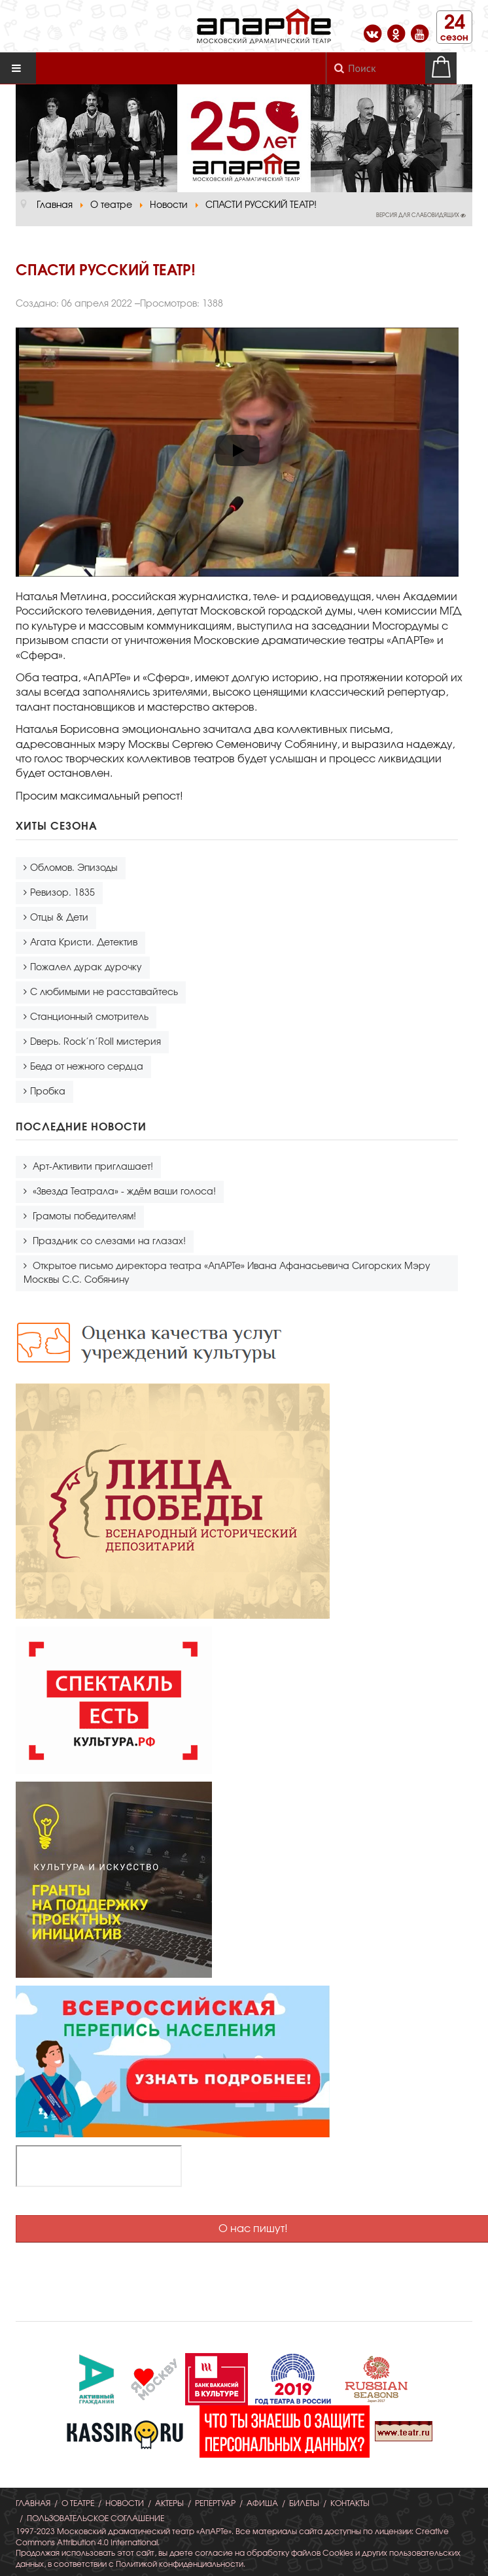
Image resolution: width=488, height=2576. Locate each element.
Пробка (47, 1091)
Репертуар (215, 2503)
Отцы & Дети (59, 918)
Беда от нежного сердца (86, 1067)
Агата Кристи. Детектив (83, 942)
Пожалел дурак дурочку (86, 967)
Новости (124, 2503)
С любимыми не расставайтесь (104, 992)
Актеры (169, 2503)
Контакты (350, 2503)
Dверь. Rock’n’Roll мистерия (95, 1042)
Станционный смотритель (89, 1017)
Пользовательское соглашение (95, 2518)
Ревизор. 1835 (62, 893)
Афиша (262, 2503)
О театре (77, 2503)
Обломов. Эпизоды (74, 868)
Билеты (304, 2503)
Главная (33, 2503)
